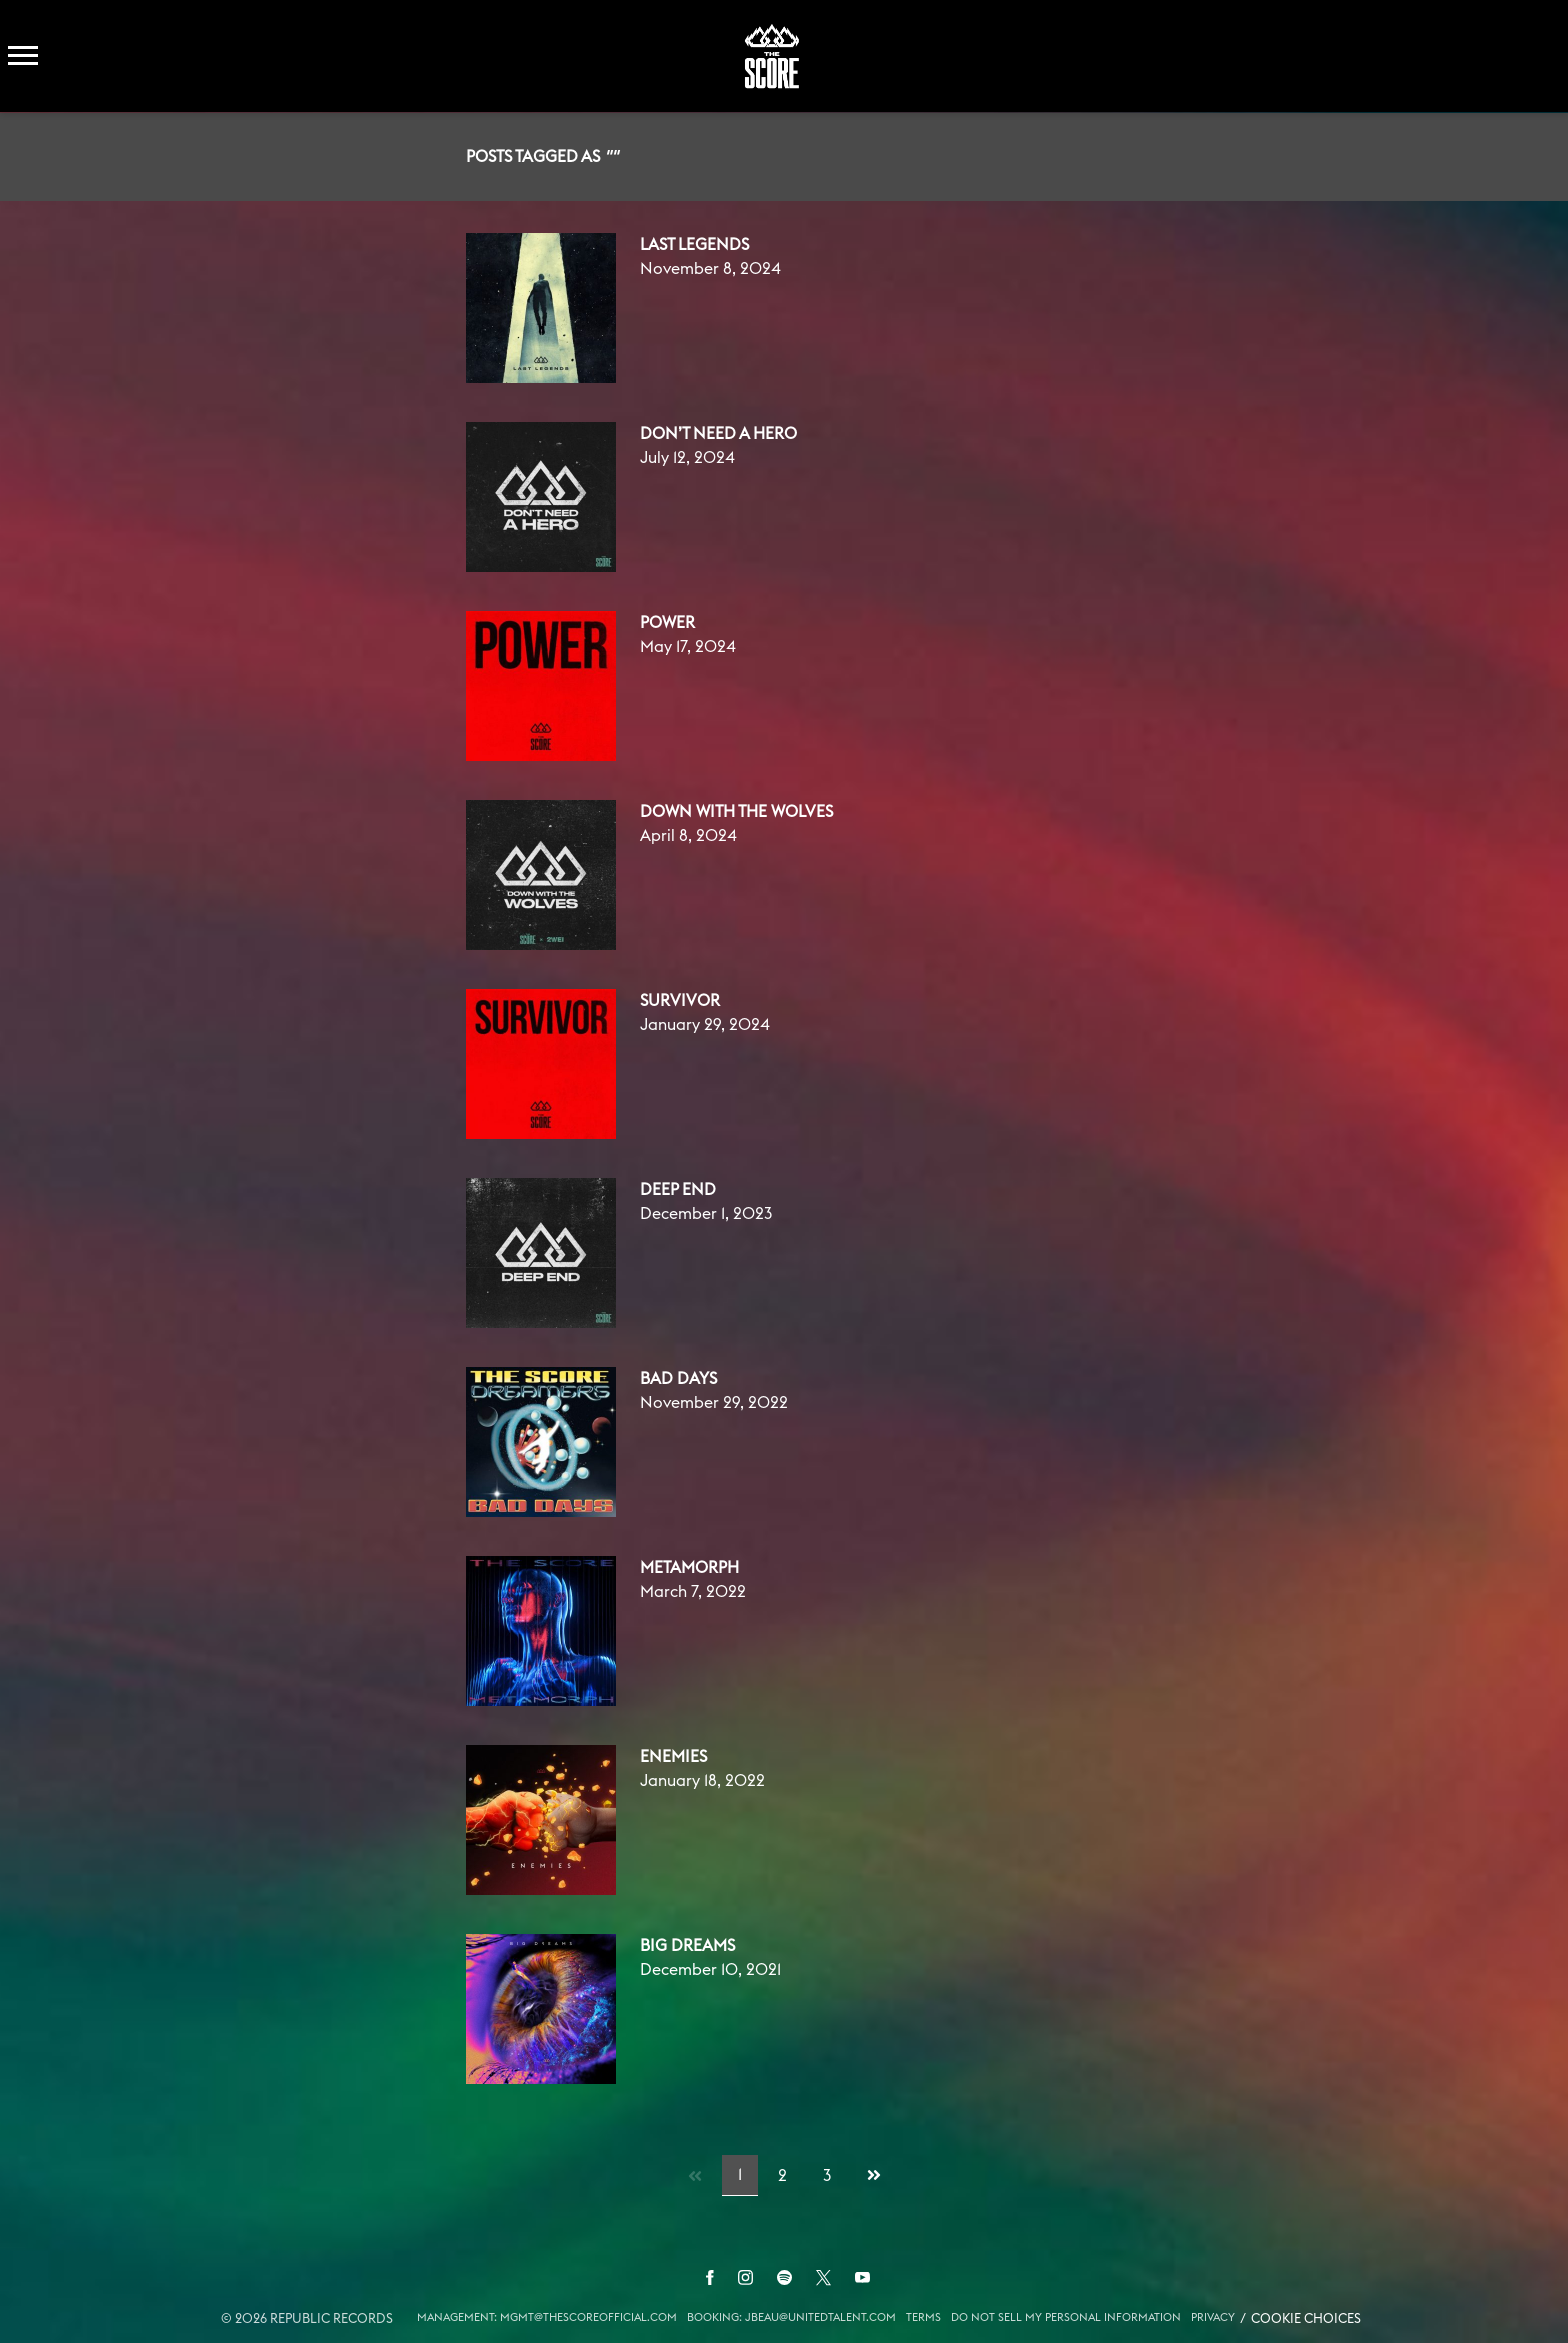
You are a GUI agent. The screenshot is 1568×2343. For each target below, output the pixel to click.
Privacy (1213, 2317)
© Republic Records (307, 2319)
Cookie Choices (1306, 2319)
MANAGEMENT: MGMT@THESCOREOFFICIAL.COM (547, 2317)
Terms (923, 2317)
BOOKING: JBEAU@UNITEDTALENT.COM (791, 2317)
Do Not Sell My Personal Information (1066, 2317)
